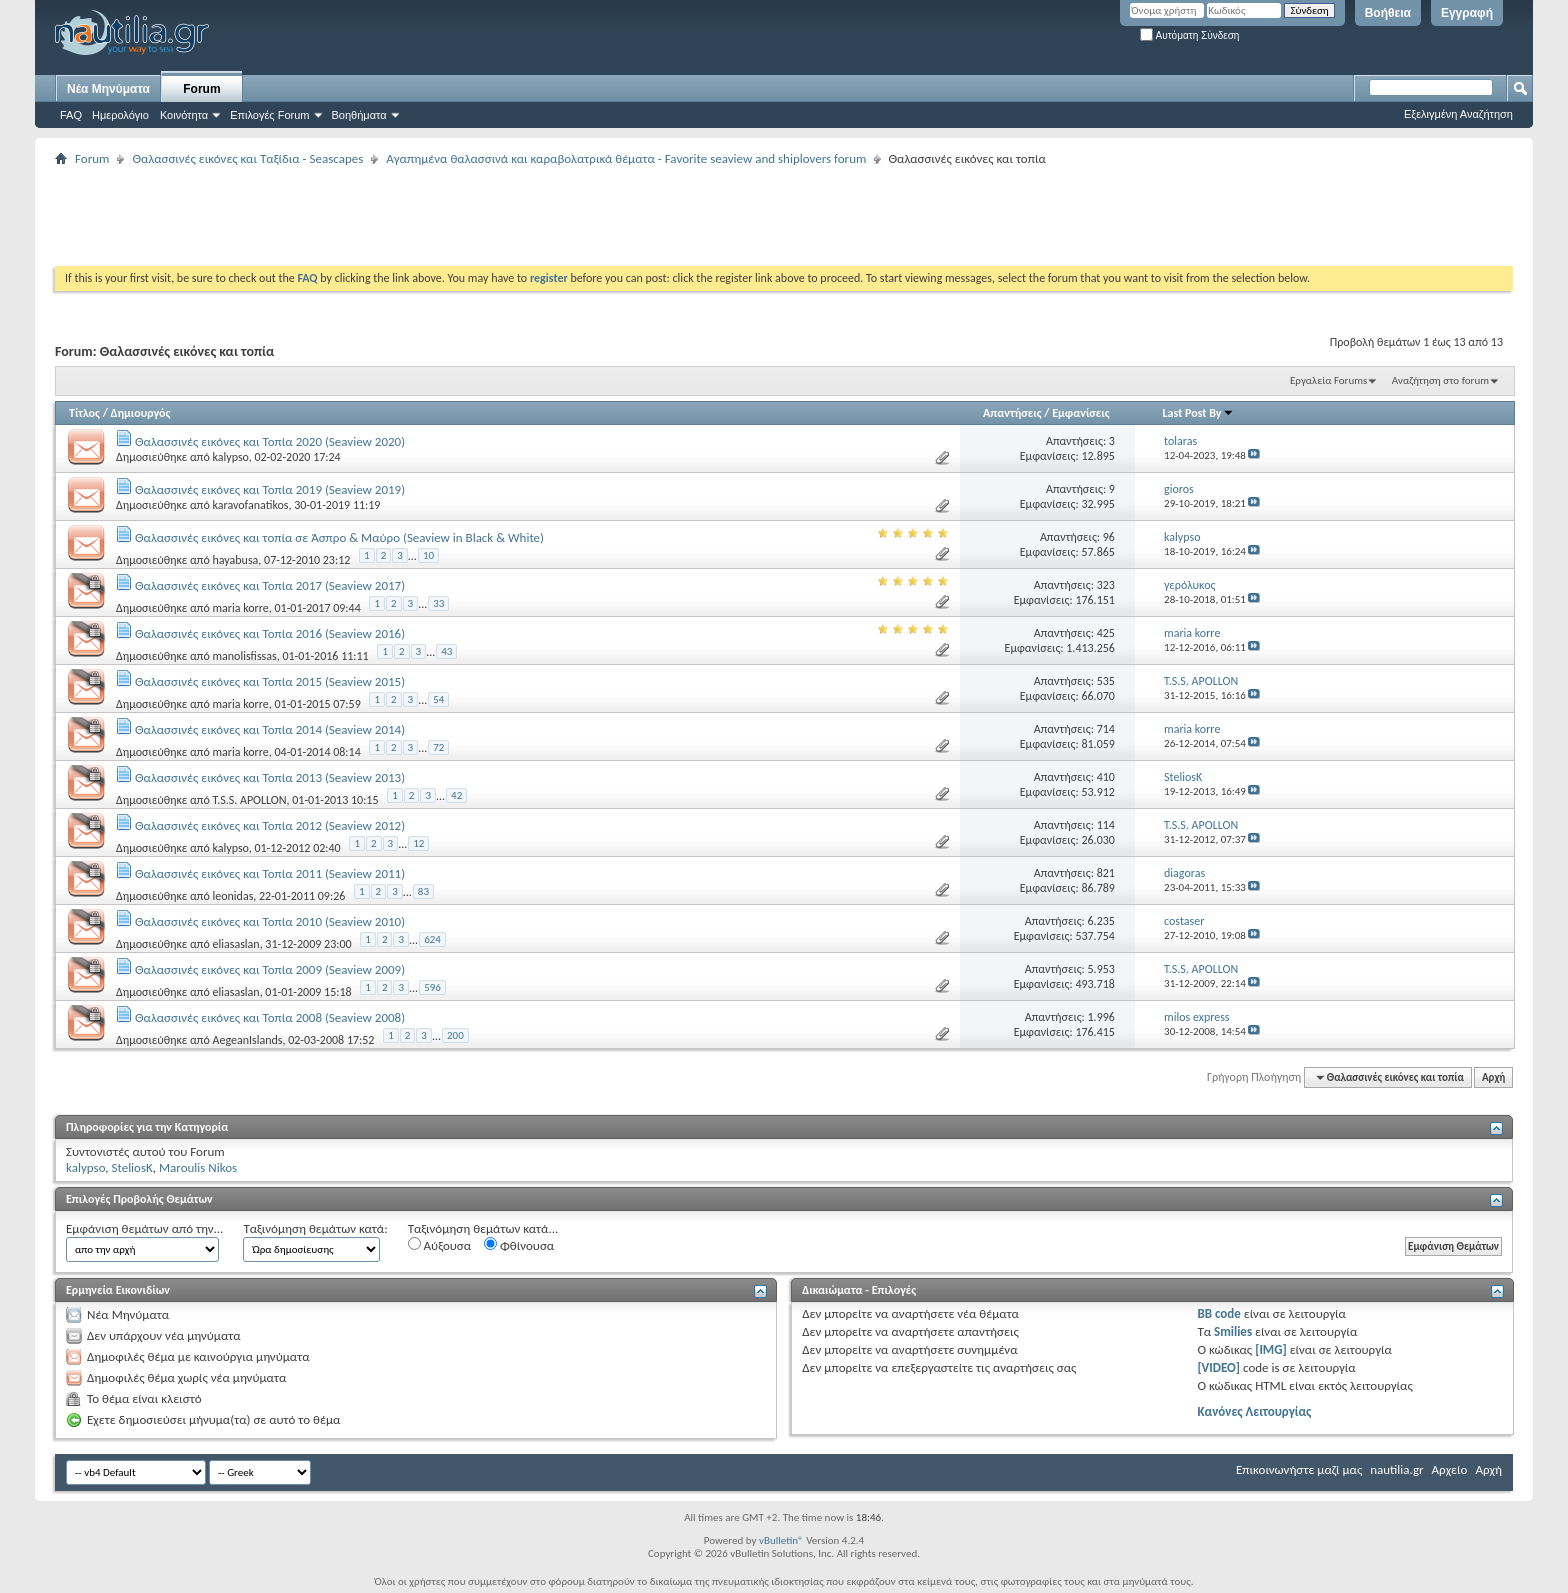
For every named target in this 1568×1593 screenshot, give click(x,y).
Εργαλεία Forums (1328, 380)
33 (438, 603)
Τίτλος (84, 413)
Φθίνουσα (519, 1245)
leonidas (232, 896)
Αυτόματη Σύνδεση (1189, 35)
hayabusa (235, 560)
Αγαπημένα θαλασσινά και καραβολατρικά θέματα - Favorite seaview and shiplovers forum (626, 158)
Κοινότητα (184, 115)
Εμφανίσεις (1081, 413)
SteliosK (131, 1167)
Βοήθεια (1388, 13)
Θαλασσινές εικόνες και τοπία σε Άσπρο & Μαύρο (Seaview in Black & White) (339, 537)
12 (418, 843)
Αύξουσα (439, 1245)
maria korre (240, 608)
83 (423, 891)
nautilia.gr (1396, 1469)
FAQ (71, 115)
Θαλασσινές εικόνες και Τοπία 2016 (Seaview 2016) (270, 633)
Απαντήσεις (1012, 413)
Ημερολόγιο (120, 115)
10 (428, 555)
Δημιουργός (141, 413)
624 (432, 939)
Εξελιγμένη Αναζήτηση (1458, 114)
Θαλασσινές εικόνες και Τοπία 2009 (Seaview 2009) (270, 969)
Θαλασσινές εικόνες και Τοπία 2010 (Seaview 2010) (270, 921)
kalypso (230, 457)
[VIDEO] (1218, 1367)
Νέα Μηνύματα (108, 89)
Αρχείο (1450, 1469)
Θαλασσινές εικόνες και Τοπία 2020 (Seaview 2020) (270, 441)
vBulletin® (781, 1540)
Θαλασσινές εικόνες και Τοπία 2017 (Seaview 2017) (270, 585)
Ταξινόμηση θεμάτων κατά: (315, 1228)
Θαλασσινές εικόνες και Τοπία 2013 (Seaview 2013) (270, 777)
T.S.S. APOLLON (249, 800)
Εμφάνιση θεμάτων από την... (144, 1228)
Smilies (1233, 1331)
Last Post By (1198, 413)
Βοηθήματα (359, 115)
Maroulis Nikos (198, 1167)
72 (438, 747)
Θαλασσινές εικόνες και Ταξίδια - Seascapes (247, 158)
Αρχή (1493, 1077)
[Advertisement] (419, 216)
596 (432, 987)
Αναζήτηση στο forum (1440, 380)
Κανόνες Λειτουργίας (1254, 1411)
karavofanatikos (250, 505)
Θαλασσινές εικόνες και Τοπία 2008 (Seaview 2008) (270, 1017)
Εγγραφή (1467, 13)
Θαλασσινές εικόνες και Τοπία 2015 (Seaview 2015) (270, 681)
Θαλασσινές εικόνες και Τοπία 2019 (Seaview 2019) (270, 489)
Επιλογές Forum (269, 115)
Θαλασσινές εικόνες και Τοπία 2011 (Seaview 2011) (270, 873)
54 (438, 699)
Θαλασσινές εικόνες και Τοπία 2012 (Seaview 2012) (270, 825)
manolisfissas (244, 656)
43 (446, 651)
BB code (1218, 1313)
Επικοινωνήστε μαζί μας (1299, 1469)
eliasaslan (235, 944)
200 (455, 1035)
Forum (201, 89)
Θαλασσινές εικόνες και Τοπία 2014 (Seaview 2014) (270, 729)
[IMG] (1271, 1349)
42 (456, 795)
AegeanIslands (247, 1040)
